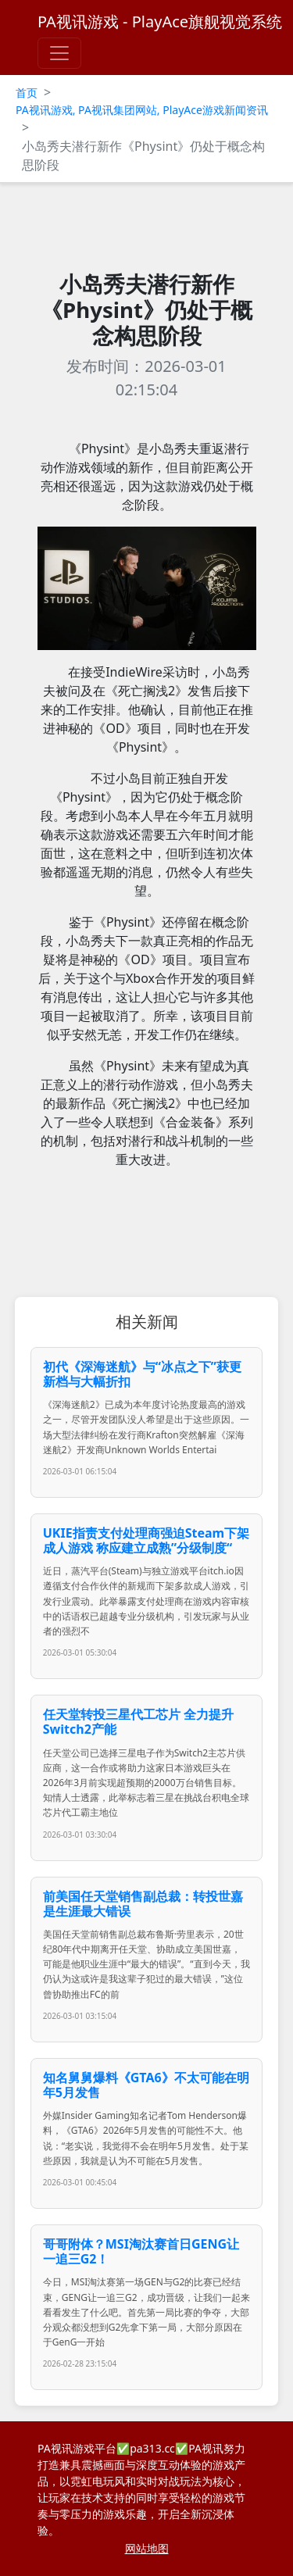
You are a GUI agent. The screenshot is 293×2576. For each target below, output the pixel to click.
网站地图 (147, 2548)
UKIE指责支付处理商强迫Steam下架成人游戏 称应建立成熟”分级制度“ (146, 1540)
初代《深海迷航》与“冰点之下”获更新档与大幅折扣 (142, 1374)
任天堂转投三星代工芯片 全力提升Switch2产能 (138, 1722)
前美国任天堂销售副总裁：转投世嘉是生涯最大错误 (143, 1904)
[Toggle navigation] (59, 53)
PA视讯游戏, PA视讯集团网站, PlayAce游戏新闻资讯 (142, 109)
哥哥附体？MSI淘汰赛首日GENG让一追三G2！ (141, 2251)
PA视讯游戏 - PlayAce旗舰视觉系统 (160, 21)
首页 (27, 92)
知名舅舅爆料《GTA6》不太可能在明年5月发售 (146, 2085)
